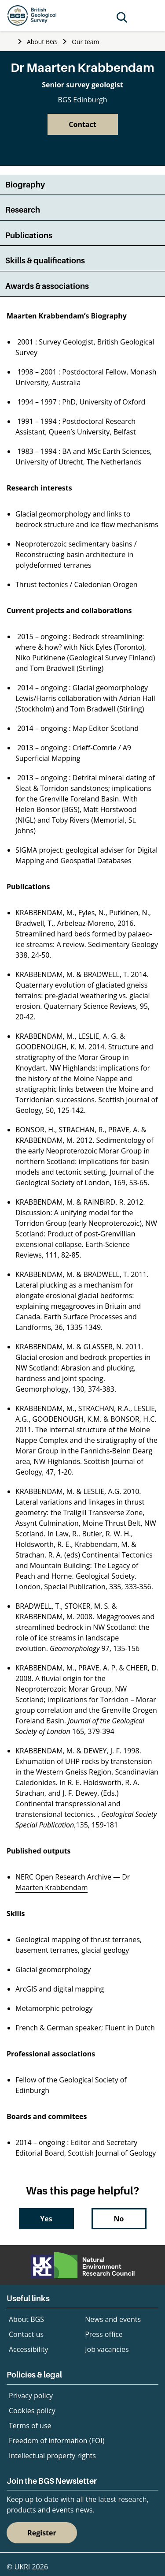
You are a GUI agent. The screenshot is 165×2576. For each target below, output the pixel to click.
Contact (82, 124)
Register (41, 2533)
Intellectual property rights (52, 2455)
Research (22, 209)
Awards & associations (47, 286)
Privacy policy (31, 2395)
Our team (85, 41)
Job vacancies (106, 2349)
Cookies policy (32, 2410)
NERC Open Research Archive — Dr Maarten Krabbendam (72, 1882)
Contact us (26, 2334)
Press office (104, 2334)
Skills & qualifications (45, 260)
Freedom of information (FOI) (56, 2440)
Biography (25, 184)
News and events (113, 2319)
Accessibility (28, 2349)
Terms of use (30, 2425)
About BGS (42, 41)
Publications (28, 235)
